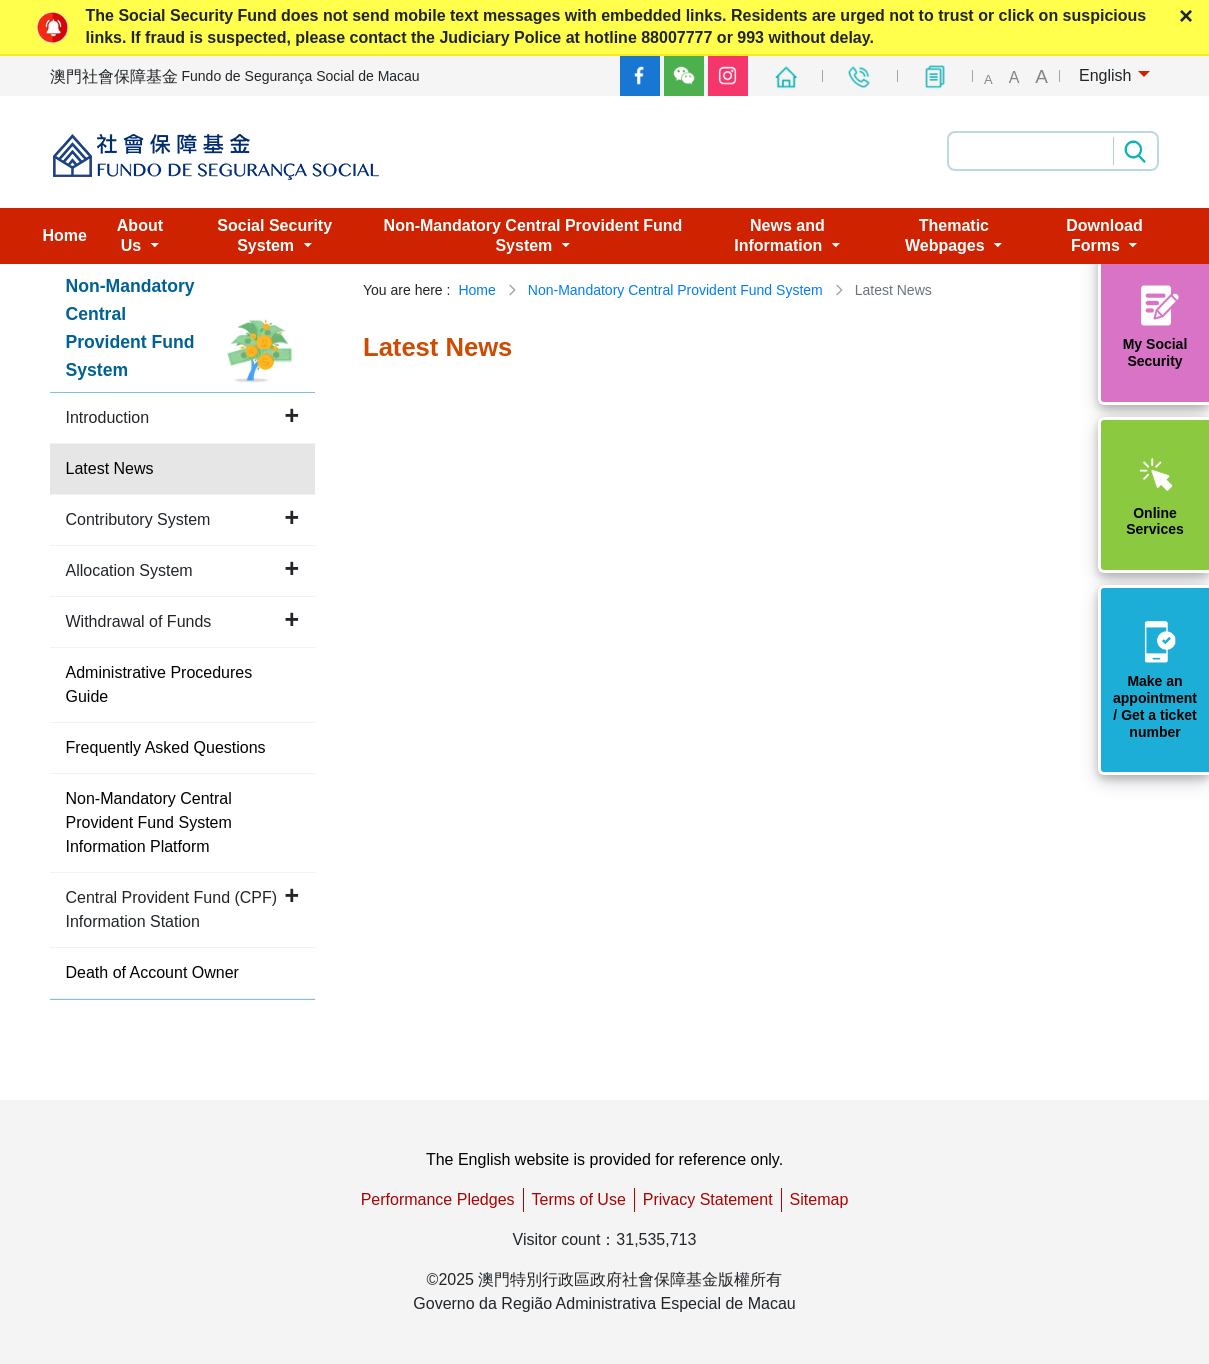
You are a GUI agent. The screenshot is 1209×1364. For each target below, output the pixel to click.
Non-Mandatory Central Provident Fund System (675, 290)
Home (476, 290)
